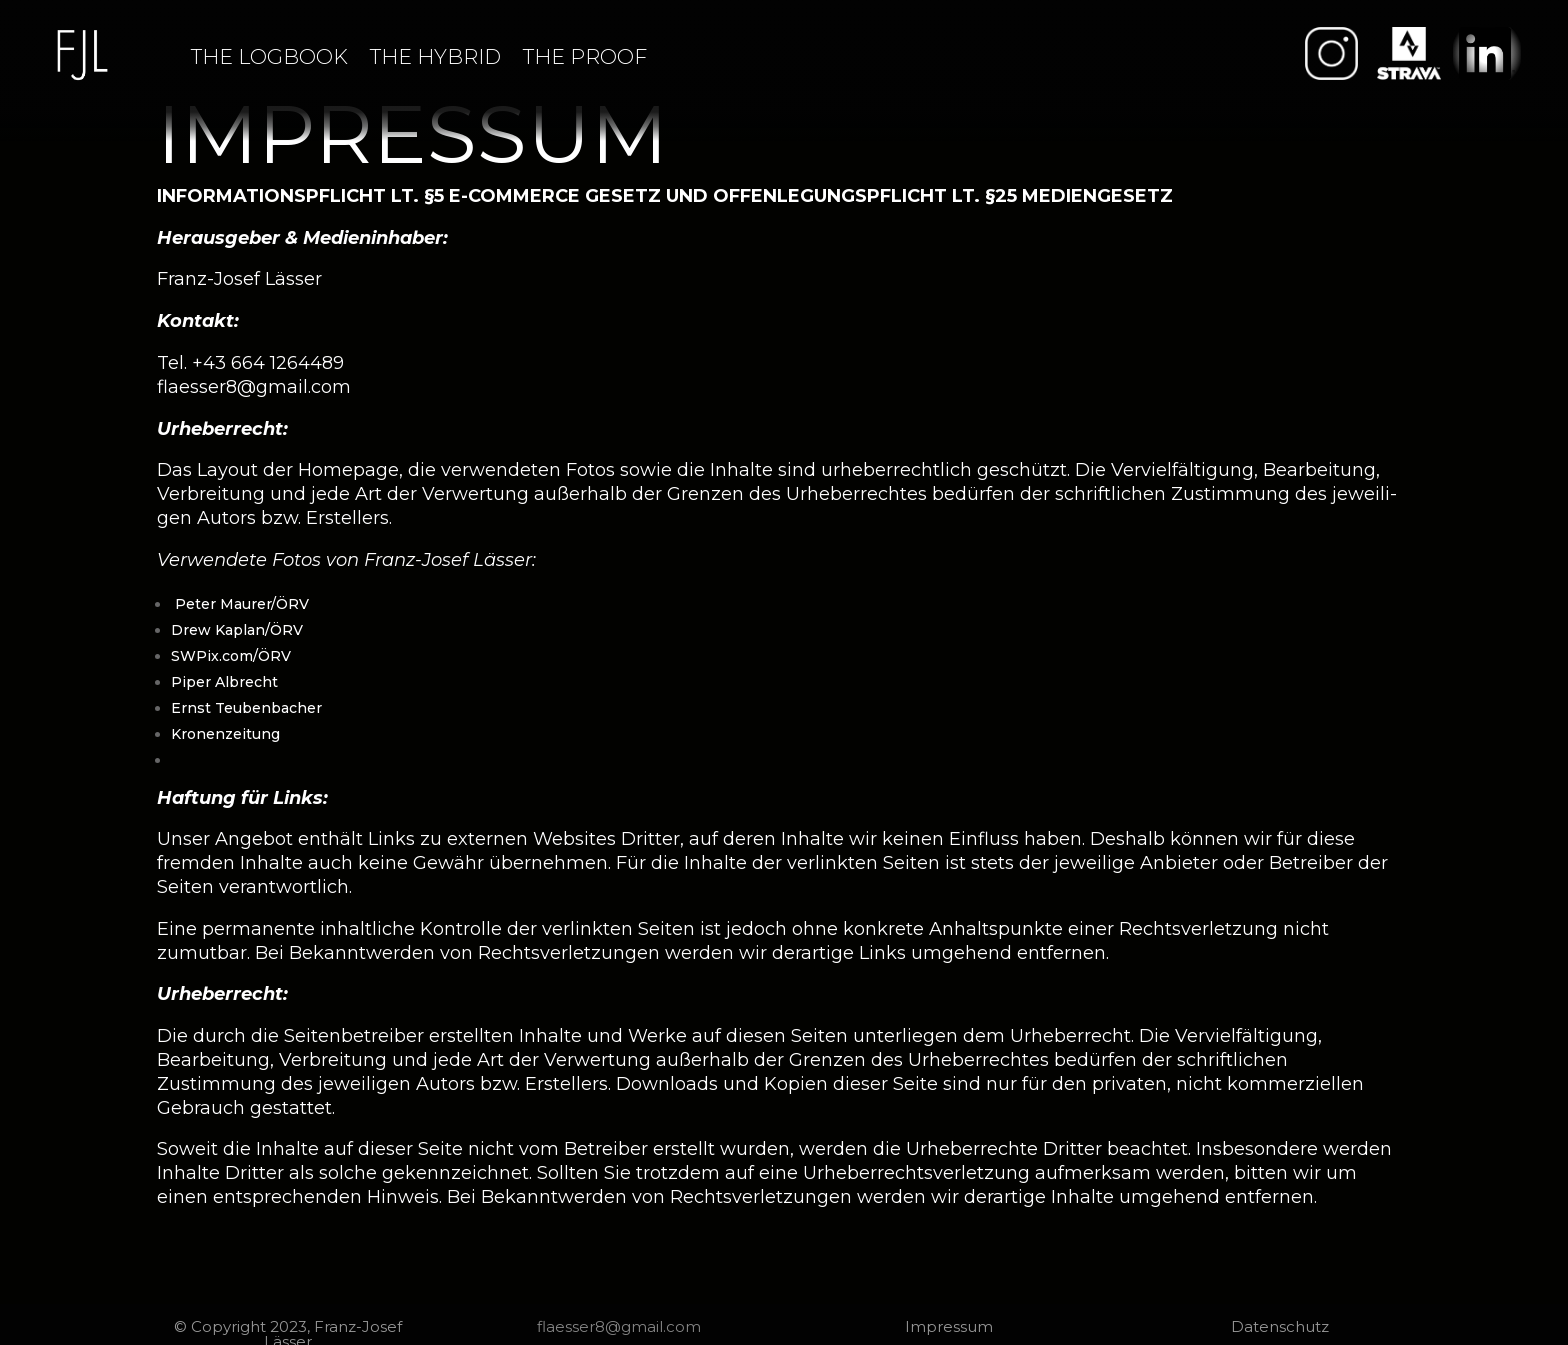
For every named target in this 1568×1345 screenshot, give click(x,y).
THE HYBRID (435, 56)
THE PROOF (585, 56)
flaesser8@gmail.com (254, 387)
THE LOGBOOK (269, 56)
